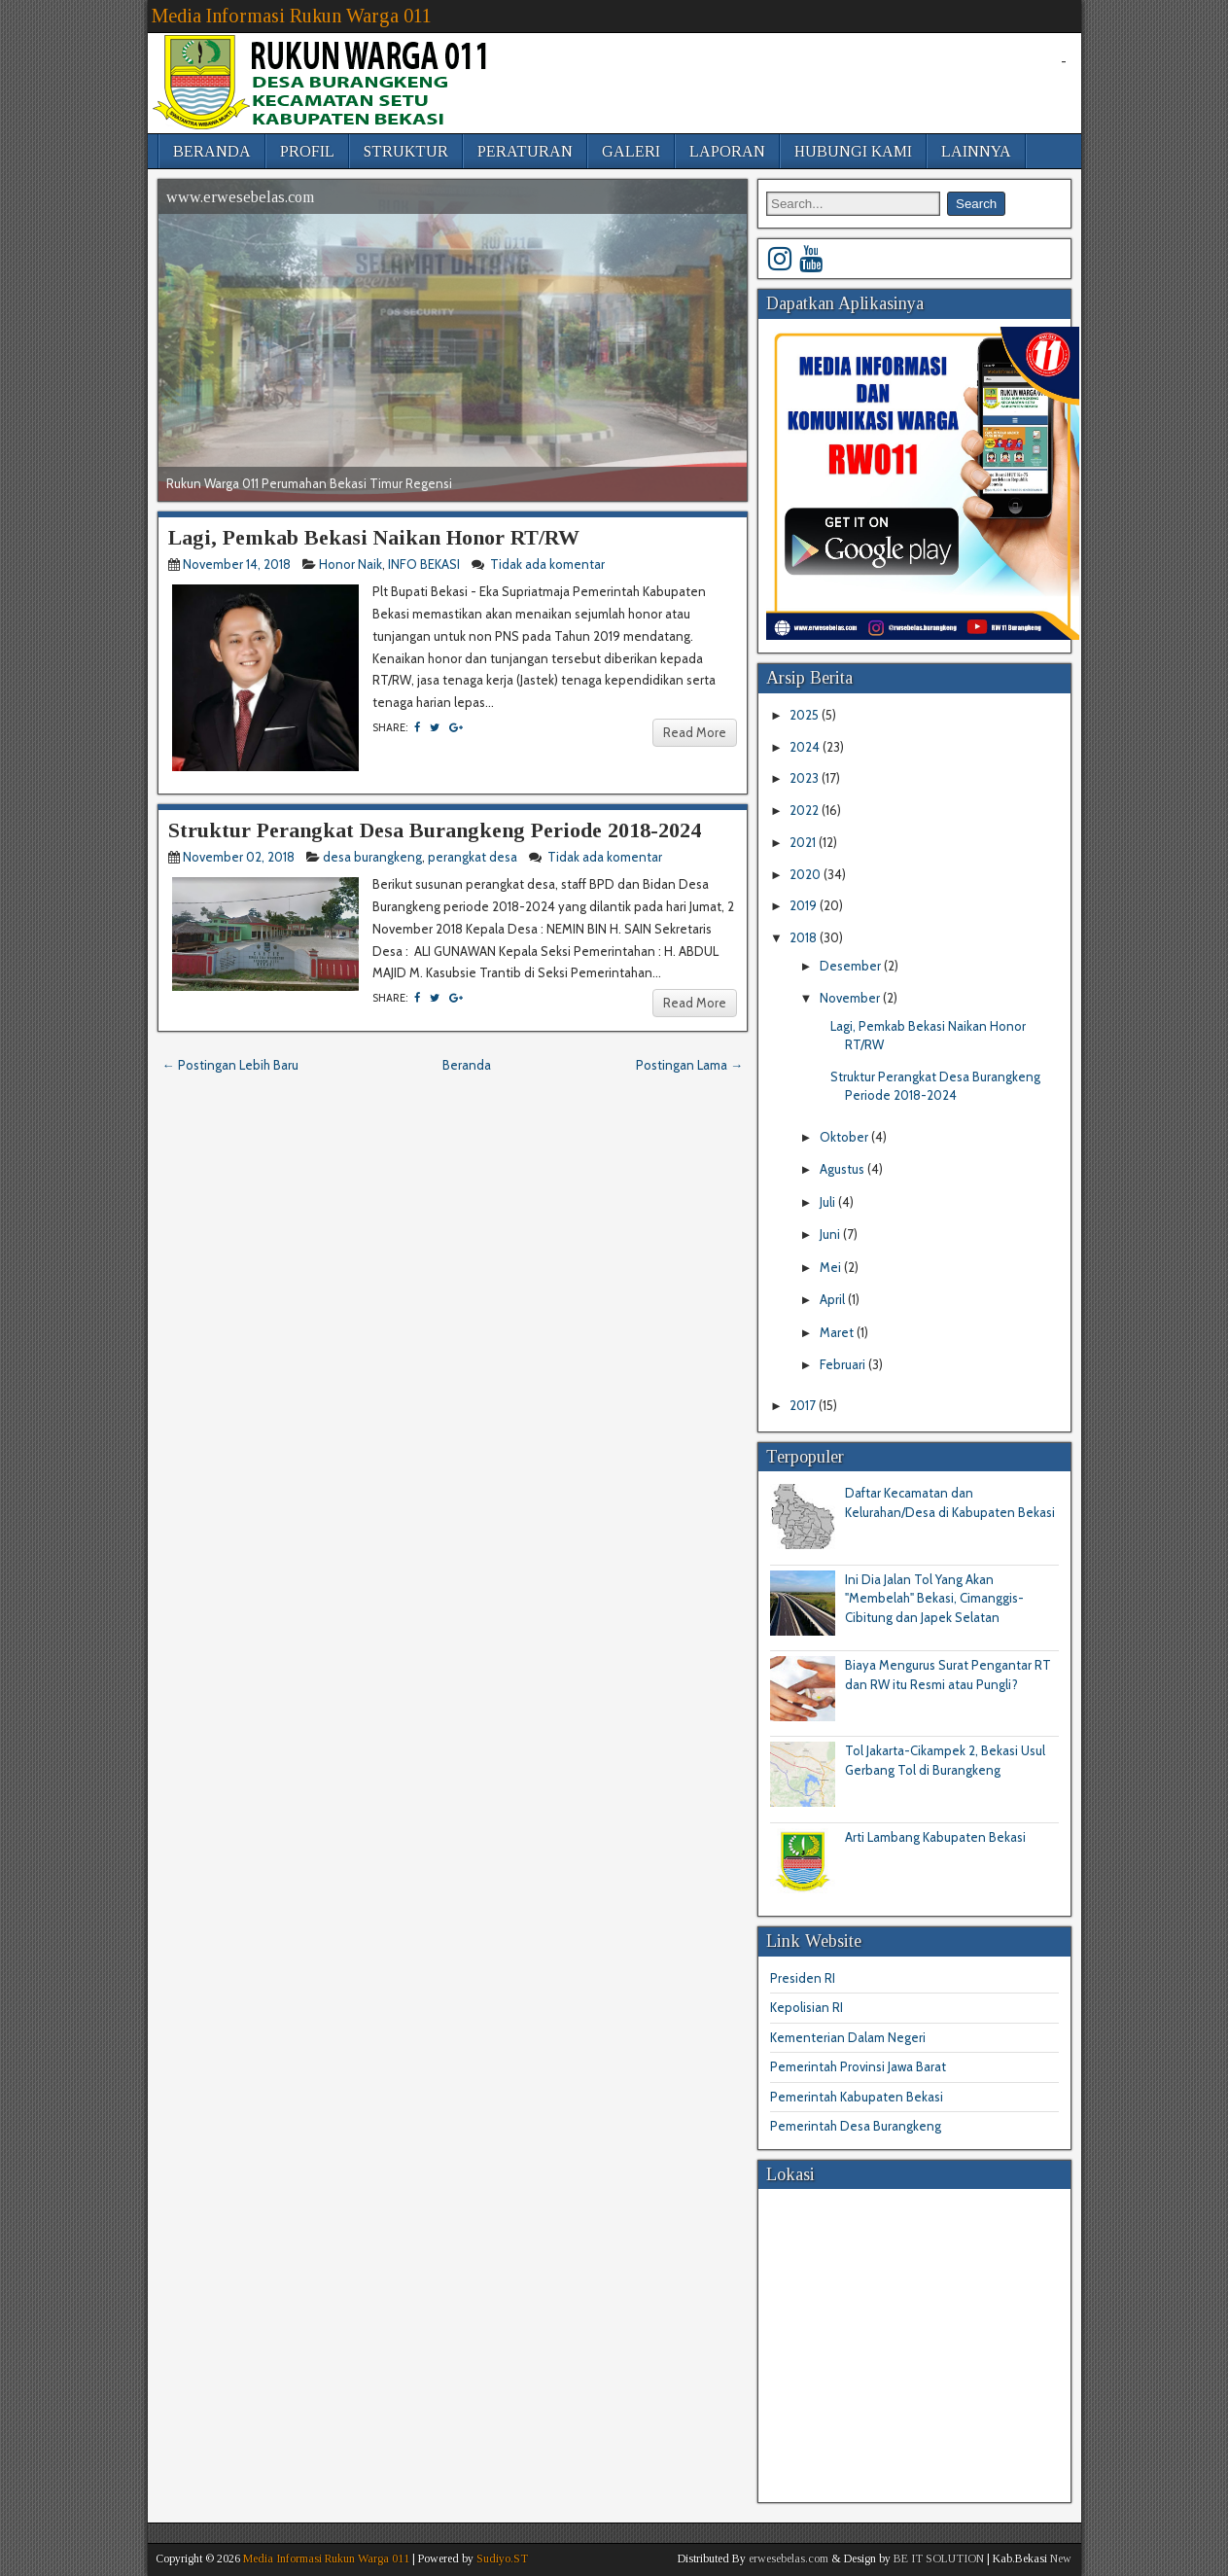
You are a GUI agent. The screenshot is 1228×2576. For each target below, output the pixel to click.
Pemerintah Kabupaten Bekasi (856, 2096)
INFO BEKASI (424, 564)
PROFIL (307, 151)
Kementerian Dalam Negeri (848, 2037)
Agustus (843, 1169)
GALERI (631, 151)
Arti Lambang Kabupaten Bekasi (935, 1837)
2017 (804, 1405)
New (1060, 2558)
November (851, 998)
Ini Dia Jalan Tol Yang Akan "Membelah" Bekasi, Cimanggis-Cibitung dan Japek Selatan (934, 1598)
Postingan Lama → (689, 1065)
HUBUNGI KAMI (853, 151)
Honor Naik (350, 564)
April (834, 1299)
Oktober (845, 1137)
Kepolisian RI (806, 2007)
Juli (829, 1202)
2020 (806, 874)
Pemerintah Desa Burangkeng (855, 2126)
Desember (852, 965)
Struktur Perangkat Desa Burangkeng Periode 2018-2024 (434, 830)
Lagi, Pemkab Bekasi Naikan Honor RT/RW (373, 537)
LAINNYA (976, 151)
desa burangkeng (372, 857)
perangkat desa (472, 857)
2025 (805, 715)
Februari (844, 1364)
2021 (804, 842)
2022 (805, 810)
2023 (805, 778)
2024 (806, 747)
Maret (838, 1332)
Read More (694, 732)
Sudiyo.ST (502, 2558)
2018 (804, 937)
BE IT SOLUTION (939, 2558)
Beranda (466, 1065)
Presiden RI (802, 1978)
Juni (831, 1234)
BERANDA (212, 151)
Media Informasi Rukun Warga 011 (292, 15)
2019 (804, 905)
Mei (832, 1267)
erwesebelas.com (788, 2558)
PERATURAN (525, 151)
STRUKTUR (406, 151)
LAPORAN (727, 151)
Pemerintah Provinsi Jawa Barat (858, 2066)
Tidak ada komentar (549, 564)
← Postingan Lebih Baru (230, 1065)
